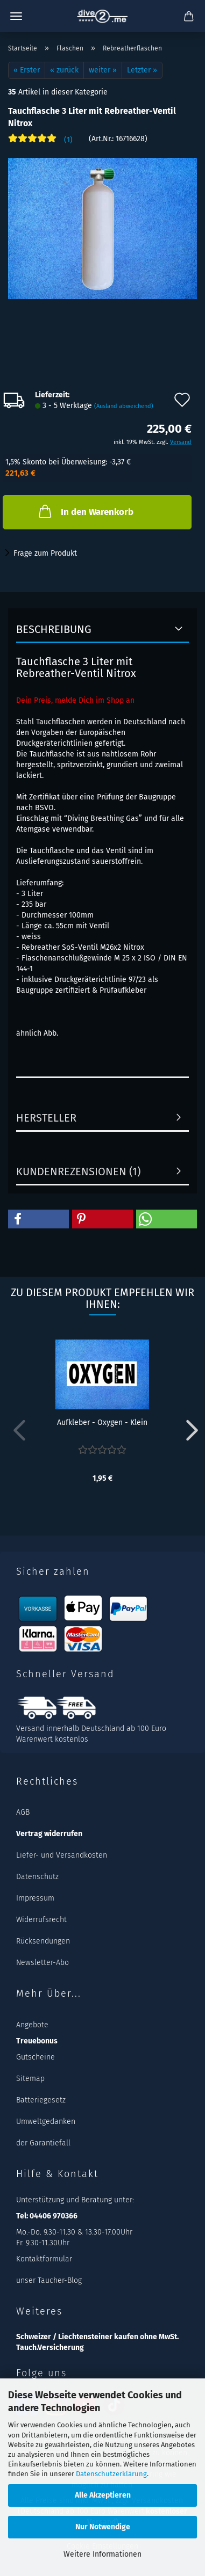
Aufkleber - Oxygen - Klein (102, 1422)
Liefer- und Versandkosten (61, 1855)
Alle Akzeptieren (103, 2495)
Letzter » (142, 70)
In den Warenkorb (85, 511)
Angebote (32, 2024)
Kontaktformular (44, 2259)
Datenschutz (37, 1876)
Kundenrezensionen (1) (78, 1171)
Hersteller (46, 1117)
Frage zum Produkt (45, 553)
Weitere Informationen (102, 2554)
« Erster (26, 70)
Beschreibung (53, 629)
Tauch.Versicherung (50, 2347)
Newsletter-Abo (42, 1962)
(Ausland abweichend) (123, 406)
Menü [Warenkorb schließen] (16, 16)
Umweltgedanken (45, 2121)
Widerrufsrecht (41, 1919)
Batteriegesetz (41, 2100)
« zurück (64, 70)
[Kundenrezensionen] (40, 142)
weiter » (103, 70)
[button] (38, 1219)
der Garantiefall (43, 2143)
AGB (23, 1812)
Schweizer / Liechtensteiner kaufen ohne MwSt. (97, 2336)
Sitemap (30, 2078)
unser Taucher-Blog (49, 2280)
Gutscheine (35, 2057)
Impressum (35, 1898)
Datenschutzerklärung (111, 2474)
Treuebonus (37, 2041)
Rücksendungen (43, 1941)
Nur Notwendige (102, 2526)
